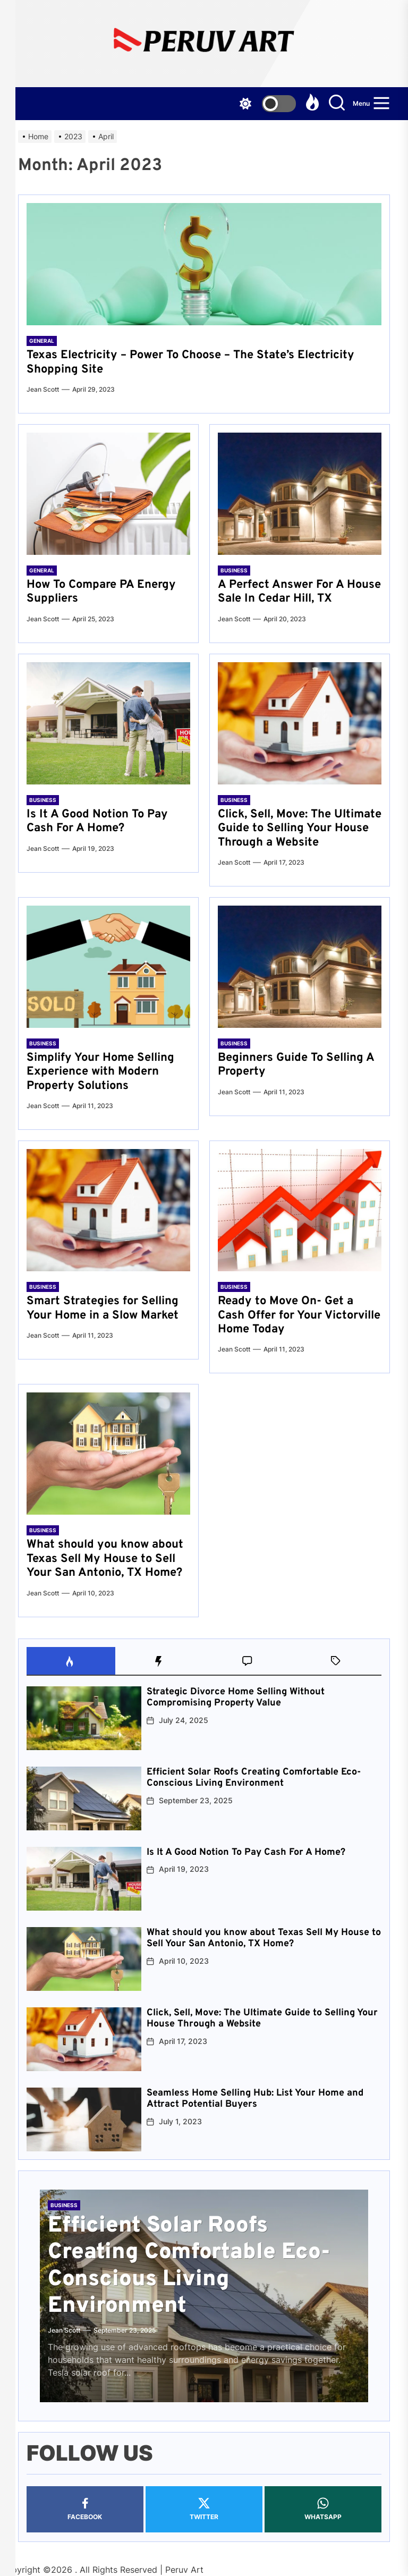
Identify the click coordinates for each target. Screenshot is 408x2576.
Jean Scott (43, 389)
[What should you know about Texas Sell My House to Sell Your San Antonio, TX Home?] (108, 1453)
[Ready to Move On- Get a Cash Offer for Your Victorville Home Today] (299, 1210)
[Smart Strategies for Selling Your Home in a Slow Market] (108, 1210)
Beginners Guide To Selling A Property (296, 1065)
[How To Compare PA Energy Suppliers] (108, 494)
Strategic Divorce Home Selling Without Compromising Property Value (236, 1698)
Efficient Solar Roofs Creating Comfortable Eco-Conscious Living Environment (254, 1778)
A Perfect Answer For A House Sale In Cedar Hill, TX (299, 592)
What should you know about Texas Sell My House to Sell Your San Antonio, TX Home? (105, 1559)
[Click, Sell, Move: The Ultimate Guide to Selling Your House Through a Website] (299, 723)
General (41, 340)
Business (234, 570)
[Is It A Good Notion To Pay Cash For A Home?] (108, 723)
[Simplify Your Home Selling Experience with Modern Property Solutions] (108, 967)
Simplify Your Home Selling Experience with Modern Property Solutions (100, 1072)
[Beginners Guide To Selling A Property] (299, 967)
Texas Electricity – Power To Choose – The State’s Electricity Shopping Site (190, 362)
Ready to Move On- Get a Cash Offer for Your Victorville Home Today (299, 1315)
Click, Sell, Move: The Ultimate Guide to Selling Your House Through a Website (299, 828)
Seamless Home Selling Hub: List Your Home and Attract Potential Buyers (255, 2099)
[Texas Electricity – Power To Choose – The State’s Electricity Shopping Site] (204, 264)
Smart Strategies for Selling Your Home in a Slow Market (102, 1308)
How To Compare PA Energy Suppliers (101, 592)
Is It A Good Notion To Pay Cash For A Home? (97, 821)
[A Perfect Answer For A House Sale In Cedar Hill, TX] (299, 494)
